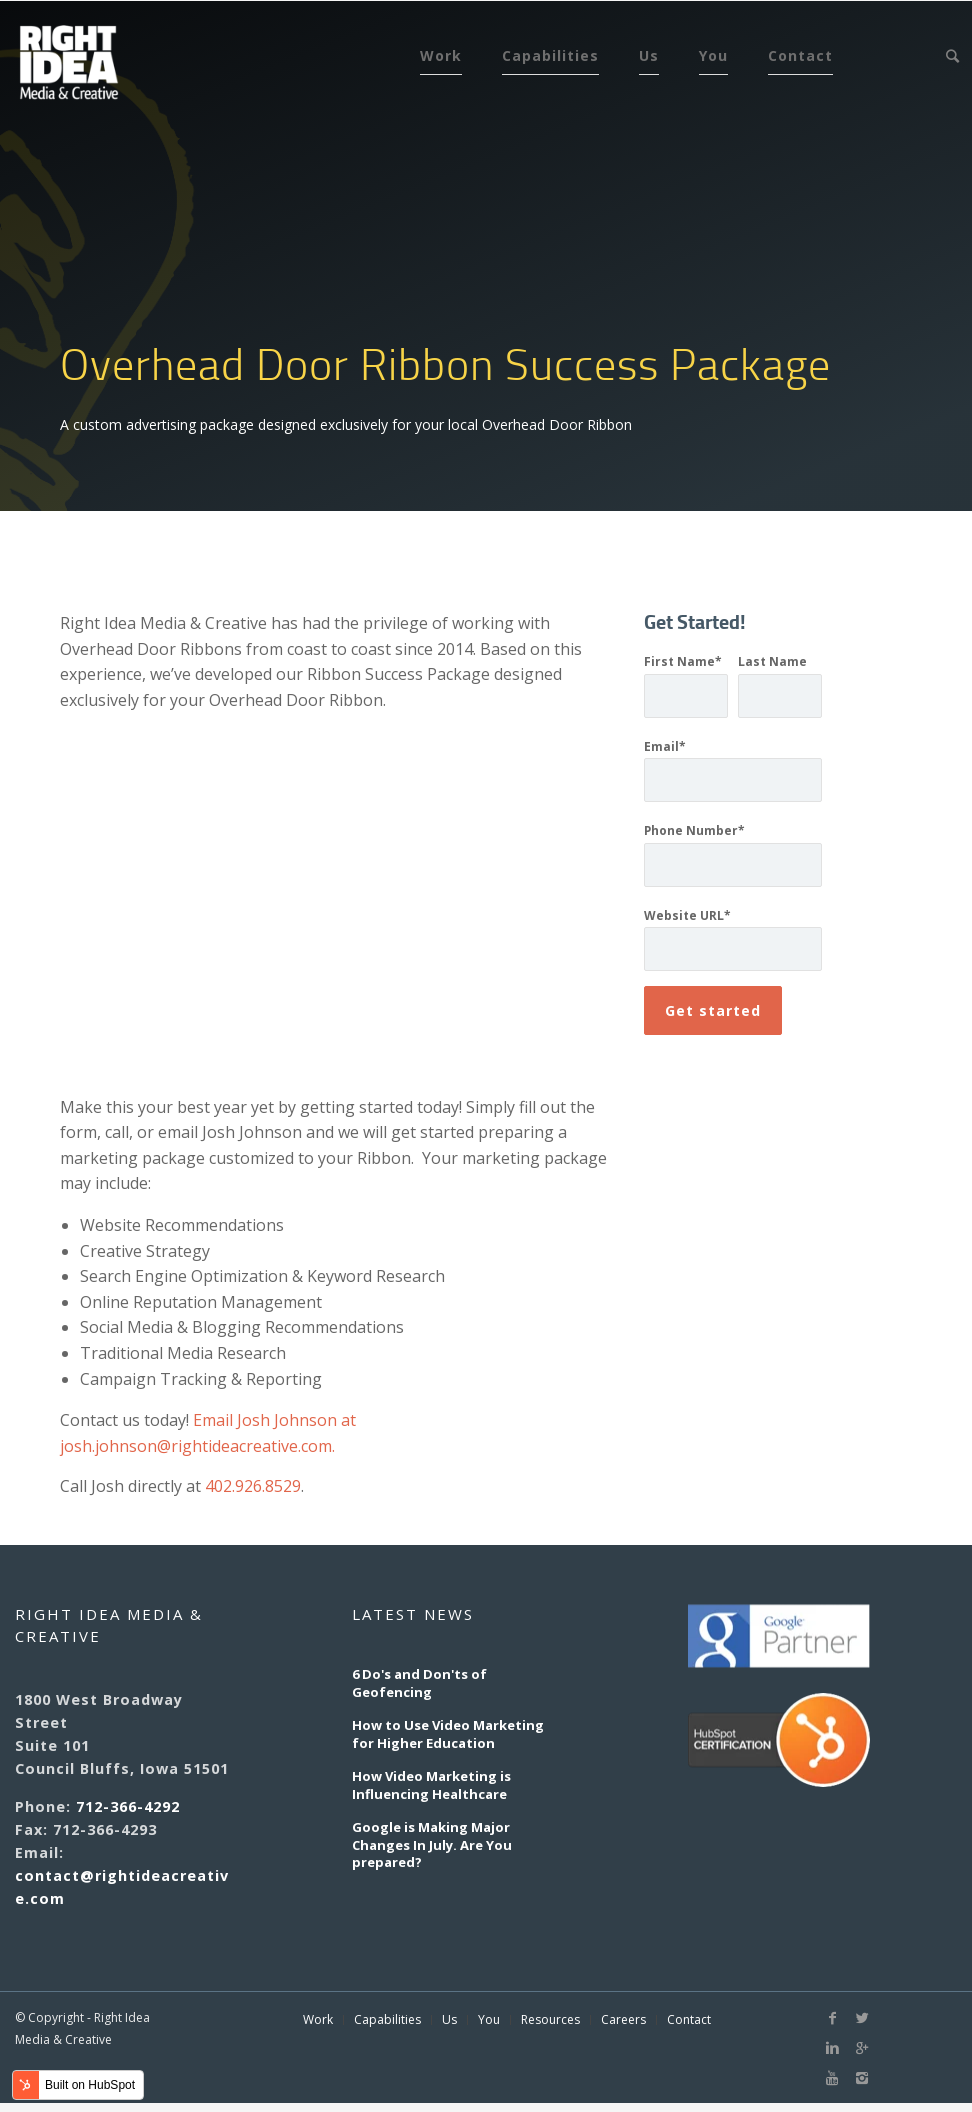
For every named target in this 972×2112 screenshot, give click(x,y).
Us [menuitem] (649, 55)
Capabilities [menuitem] (550, 55)
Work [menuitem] (441, 55)
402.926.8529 (253, 1486)
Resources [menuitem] (550, 2020)
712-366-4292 (128, 1806)
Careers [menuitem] (623, 2020)
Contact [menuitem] (800, 55)
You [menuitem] (713, 55)
